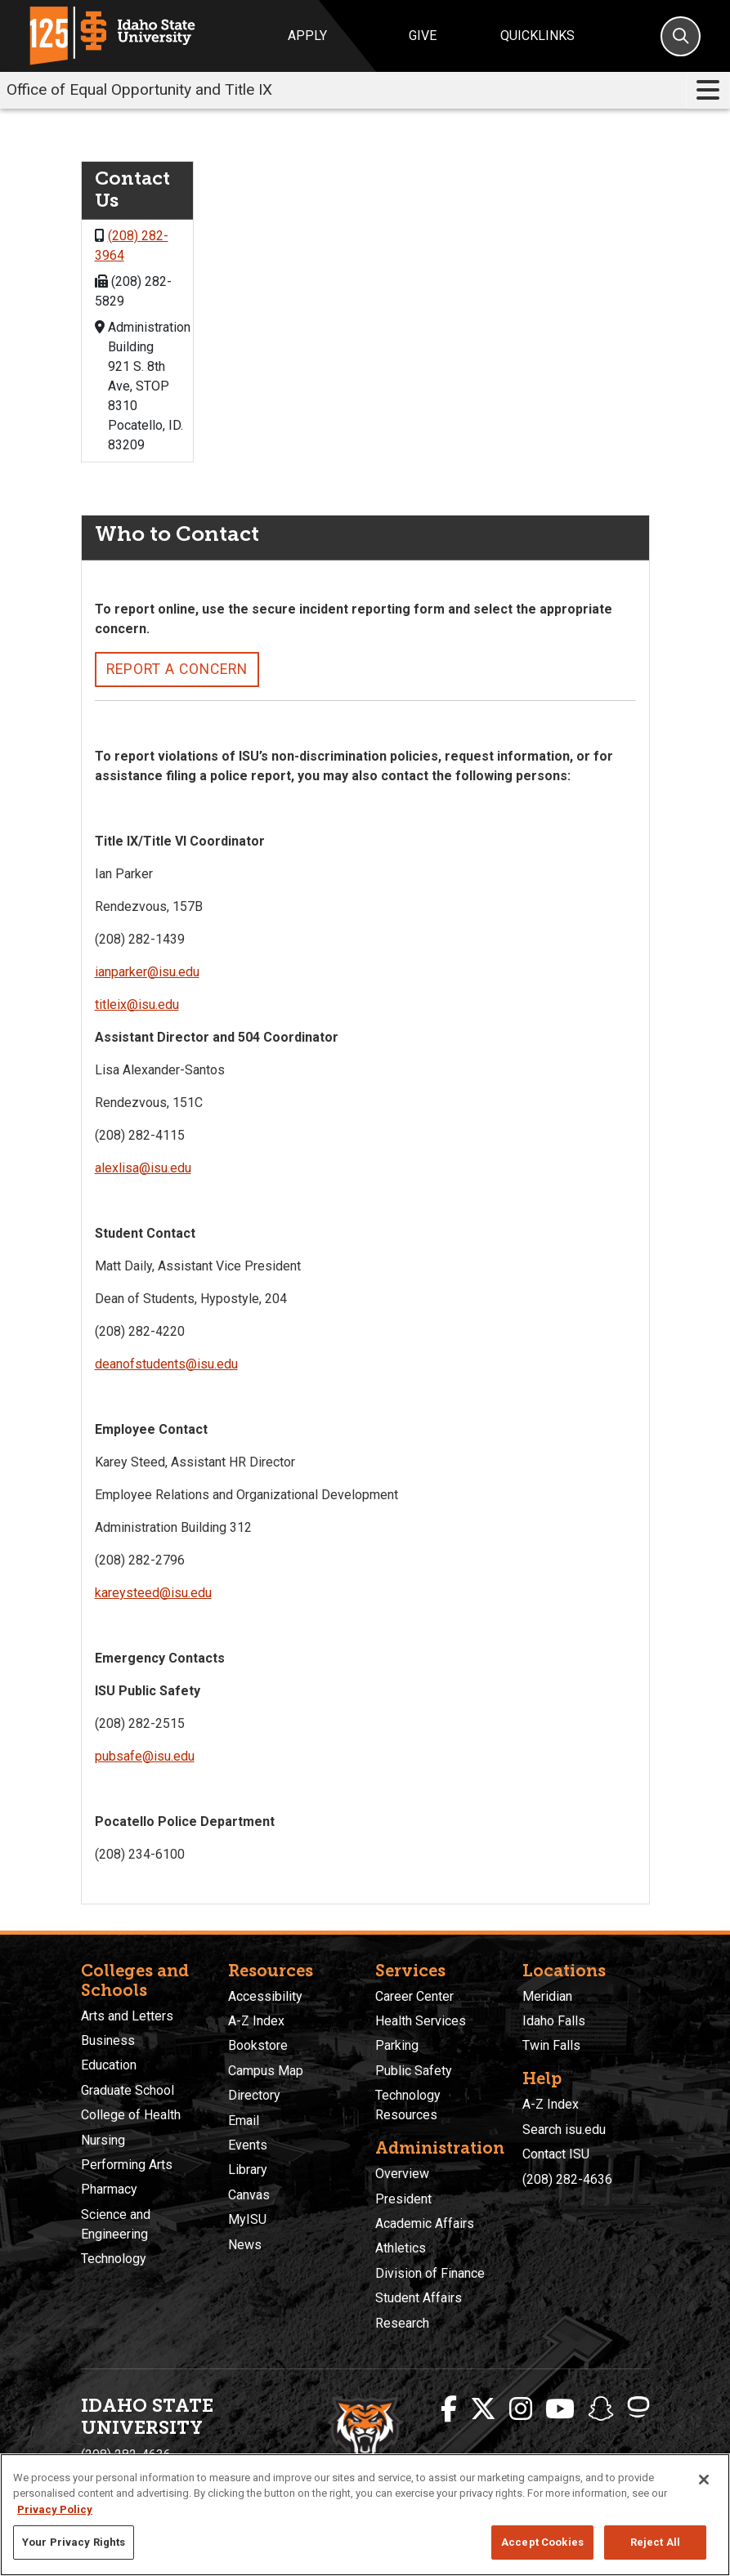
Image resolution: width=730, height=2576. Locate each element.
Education (109, 2065)
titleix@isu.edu (137, 1004)
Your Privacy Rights (73, 2542)
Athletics (400, 2248)
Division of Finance (430, 2273)
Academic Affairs (424, 2223)
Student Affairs (418, 2298)
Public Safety (413, 2070)
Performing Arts (126, 2164)
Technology (113, 2258)
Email (243, 2120)
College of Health (131, 2115)
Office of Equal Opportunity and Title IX (139, 89)
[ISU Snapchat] (601, 2409)
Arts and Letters (127, 2016)
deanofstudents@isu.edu (166, 1364)
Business (108, 2040)
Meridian (547, 1996)
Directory (254, 2095)
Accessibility (265, 1996)
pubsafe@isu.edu (145, 1756)
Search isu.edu (564, 2129)
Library (247, 2169)
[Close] (704, 2480)
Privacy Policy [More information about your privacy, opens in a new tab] (54, 2509)
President (403, 2199)
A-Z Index (256, 2021)
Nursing (103, 2140)
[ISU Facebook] (449, 2409)
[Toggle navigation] (708, 90)
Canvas (249, 2195)
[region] (365, 2514)
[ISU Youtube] (560, 2409)
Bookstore (258, 2045)
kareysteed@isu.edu (153, 1593)
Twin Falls (551, 2045)
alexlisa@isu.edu (143, 1168)
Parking (397, 2045)
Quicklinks (537, 35)
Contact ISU (555, 2154)
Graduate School (127, 2090)
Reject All (655, 2542)
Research (402, 2323)
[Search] (681, 36)
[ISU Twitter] (483, 2409)
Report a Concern (177, 669)
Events (247, 2145)
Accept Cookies (542, 2542)
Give (423, 35)
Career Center (414, 1996)
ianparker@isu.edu (147, 972)
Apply (307, 35)
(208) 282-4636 (567, 2179)
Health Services (420, 2021)
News (245, 2244)
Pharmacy (109, 2189)
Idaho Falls (553, 2021)
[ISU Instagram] (520, 2409)
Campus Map (265, 2070)
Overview (402, 2173)
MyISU (247, 2219)
